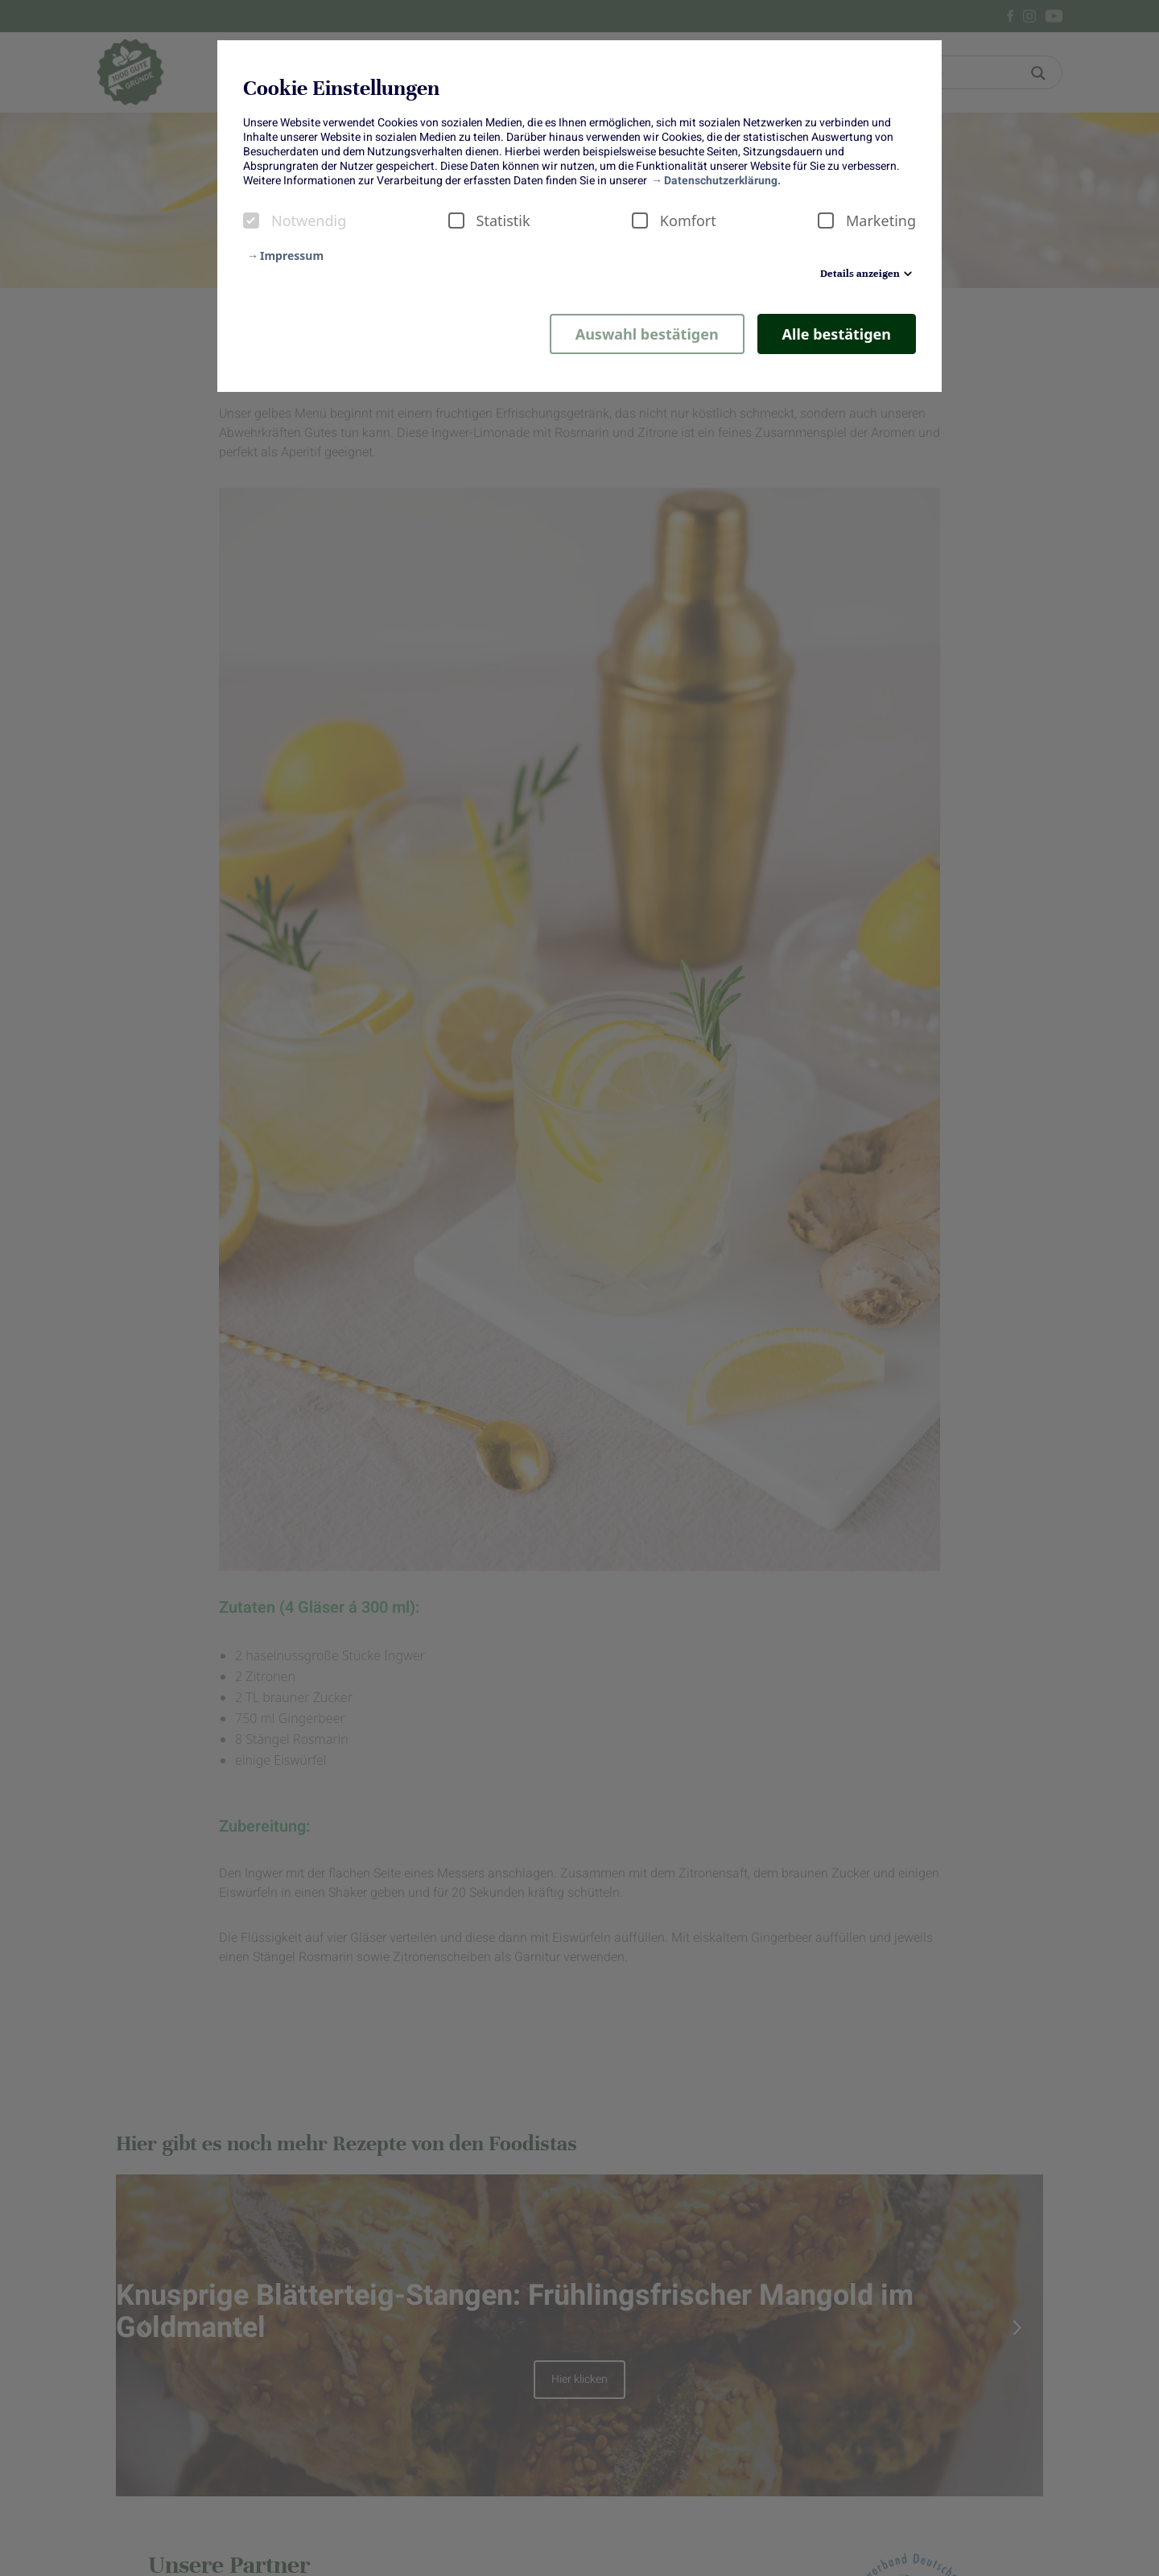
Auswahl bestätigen (647, 334)
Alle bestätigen (836, 334)
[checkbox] (251, 220)
